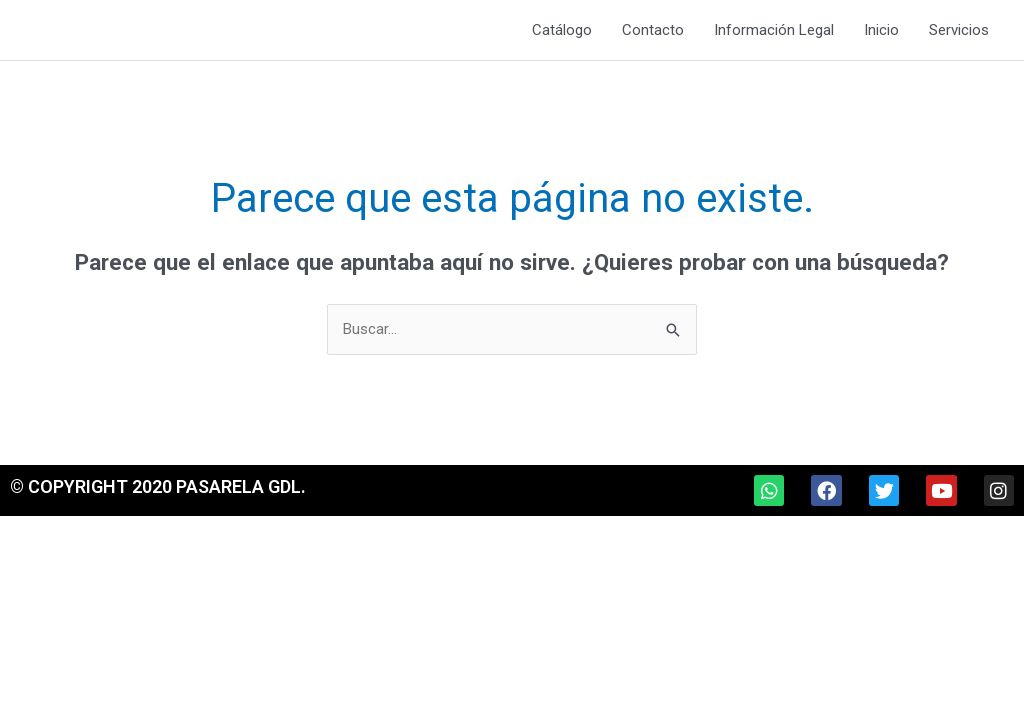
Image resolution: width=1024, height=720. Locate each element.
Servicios (959, 30)
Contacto (653, 30)
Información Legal (774, 30)
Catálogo (562, 30)
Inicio (881, 30)
